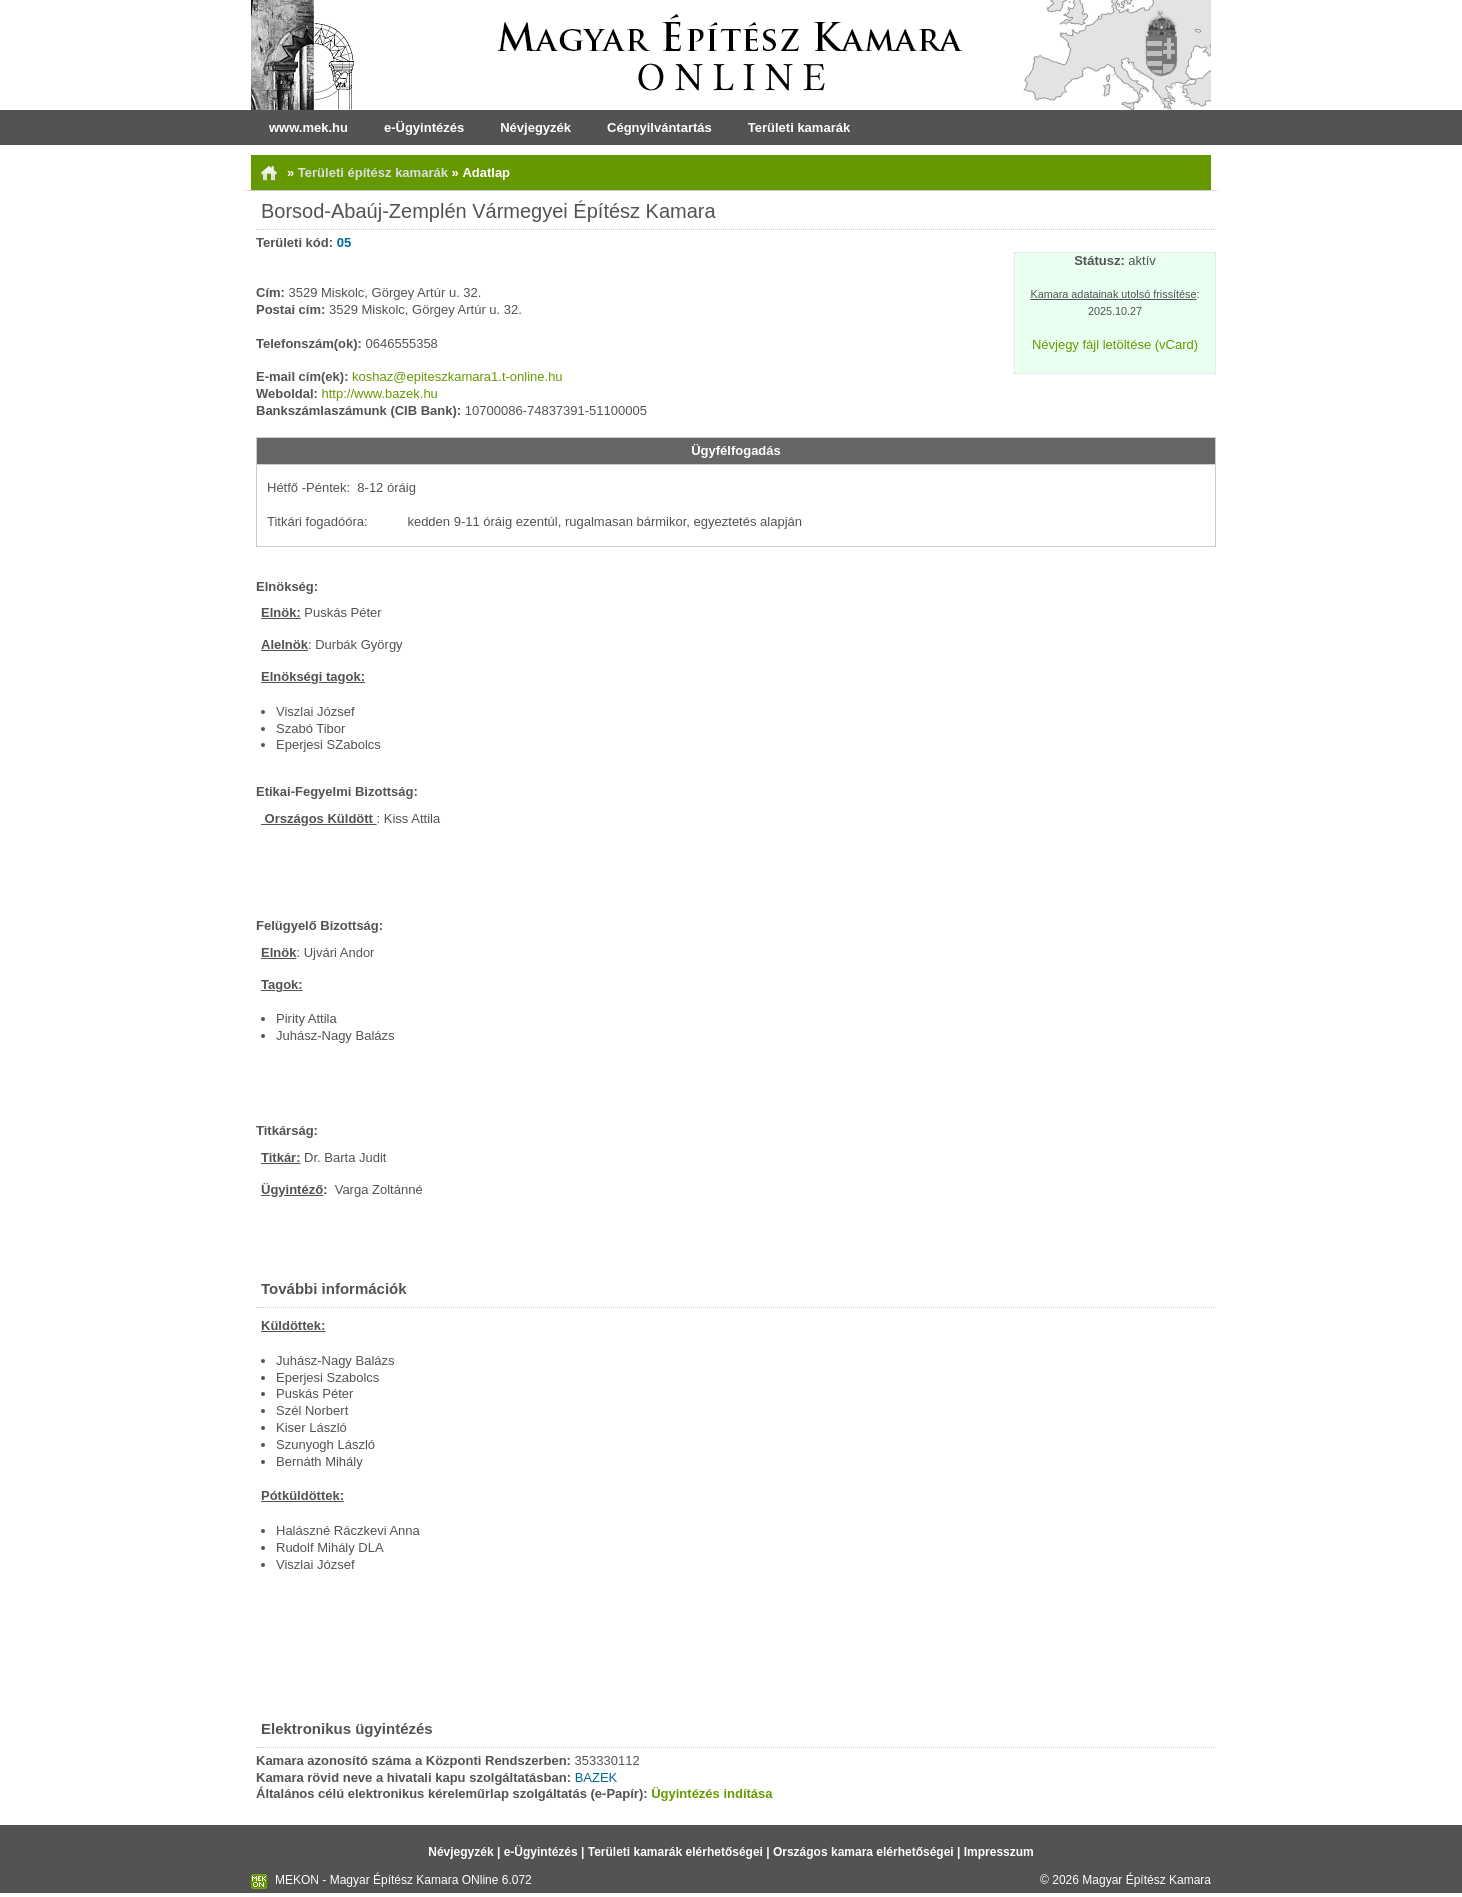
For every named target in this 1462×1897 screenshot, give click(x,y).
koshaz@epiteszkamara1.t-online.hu (457, 376)
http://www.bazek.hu (380, 393)
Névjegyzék (535, 127)
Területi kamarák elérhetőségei (675, 1852)
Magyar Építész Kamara (1146, 1880)
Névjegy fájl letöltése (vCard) (1115, 344)
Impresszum (999, 1852)
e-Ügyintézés (424, 127)
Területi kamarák (799, 127)
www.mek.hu (308, 127)
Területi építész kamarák (375, 172)
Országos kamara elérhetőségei (863, 1852)
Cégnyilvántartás (659, 127)
